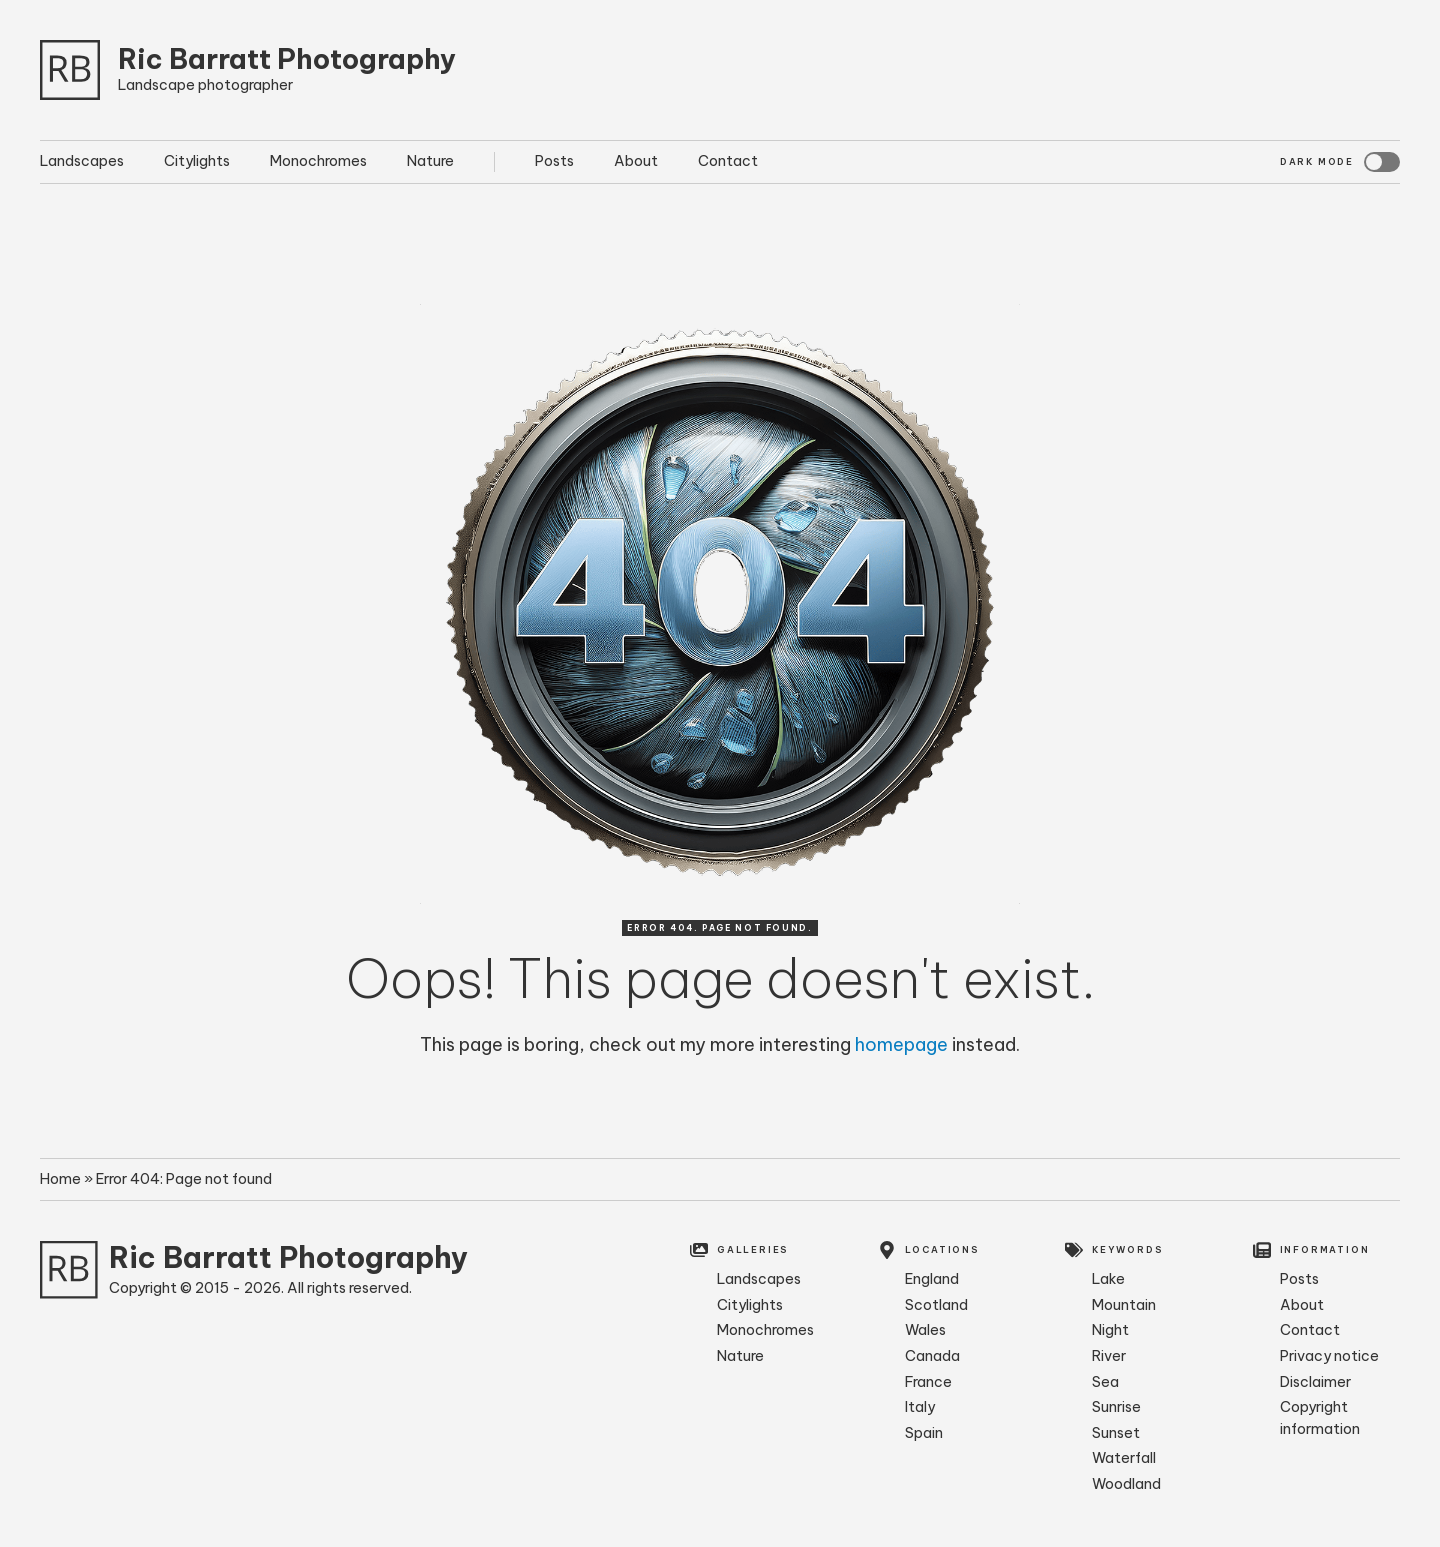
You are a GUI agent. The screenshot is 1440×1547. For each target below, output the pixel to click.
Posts (554, 161)
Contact (728, 161)
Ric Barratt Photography (287, 59)
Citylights (197, 161)
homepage (901, 1044)
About (636, 161)
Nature (430, 161)
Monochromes (318, 161)
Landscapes (82, 161)
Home (60, 1179)
